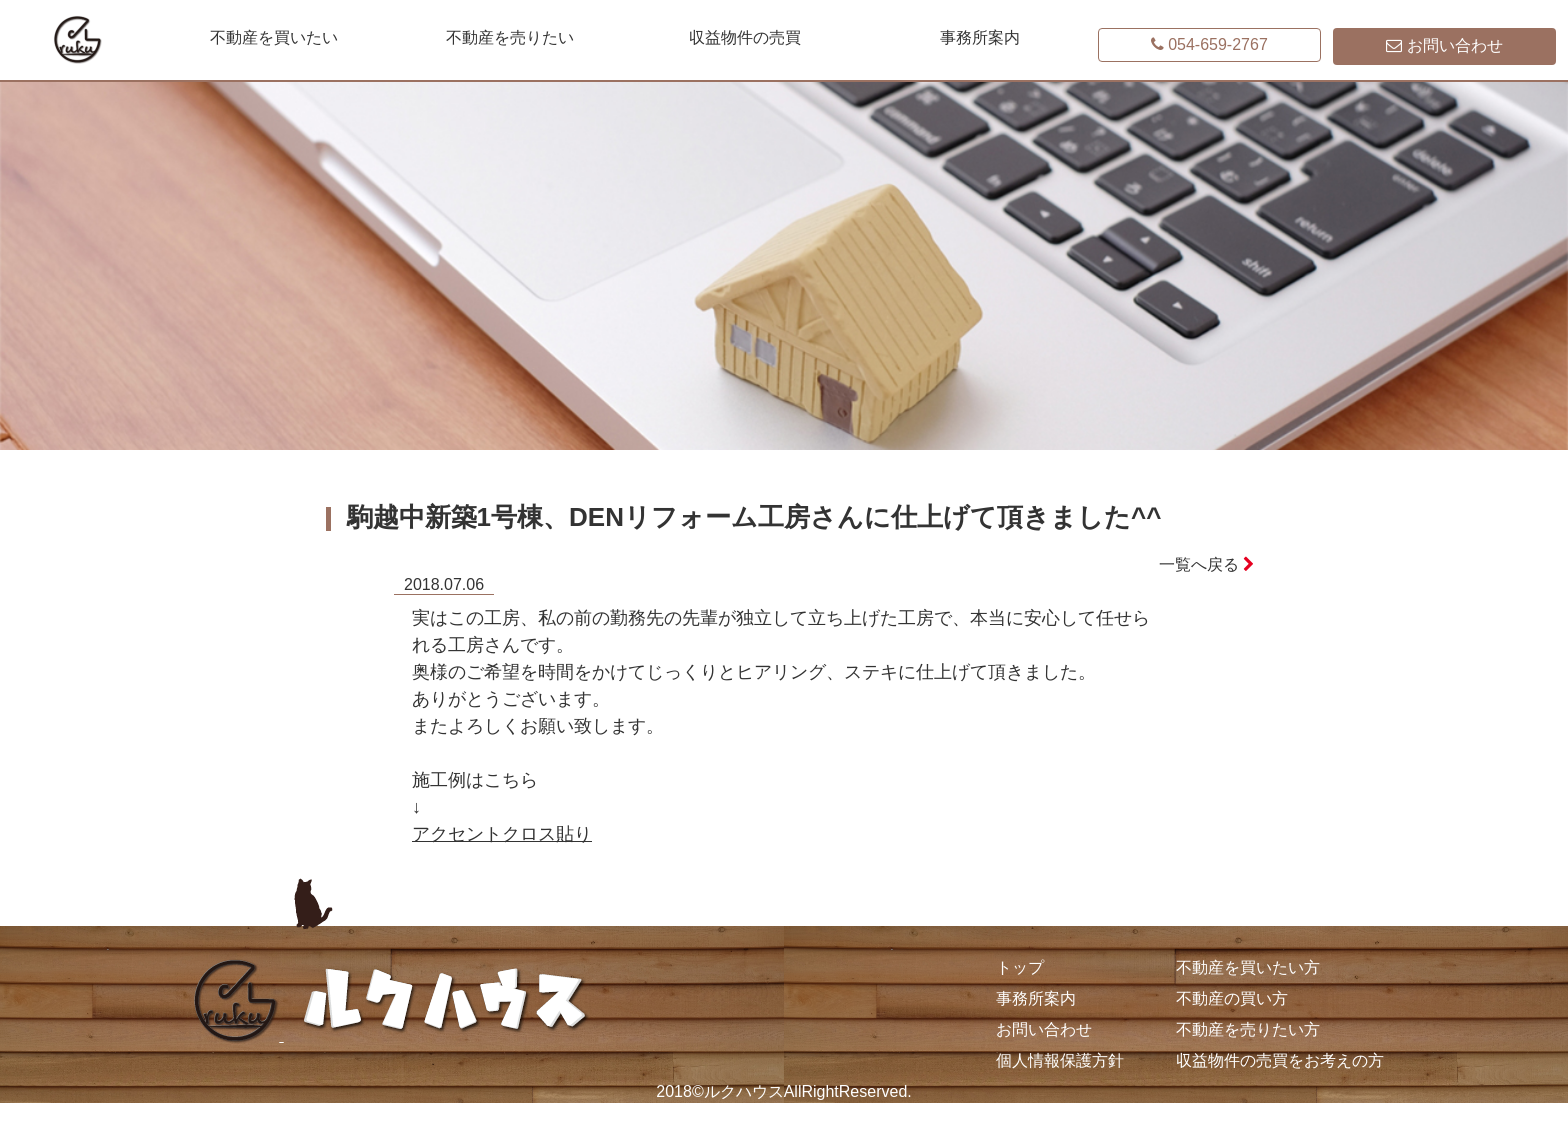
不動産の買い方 (1232, 998)
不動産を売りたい (510, 37)
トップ (1020, 967)
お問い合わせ (1044, 1029)
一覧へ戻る (1206, 564)
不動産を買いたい (274, 37)
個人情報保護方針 (1060, 1060)
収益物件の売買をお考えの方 (1280, 1060)
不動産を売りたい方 (1248, 1029)
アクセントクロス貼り (502, 834)
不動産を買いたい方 (1248, 967)
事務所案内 (980, 37)
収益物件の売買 (745, 37)
